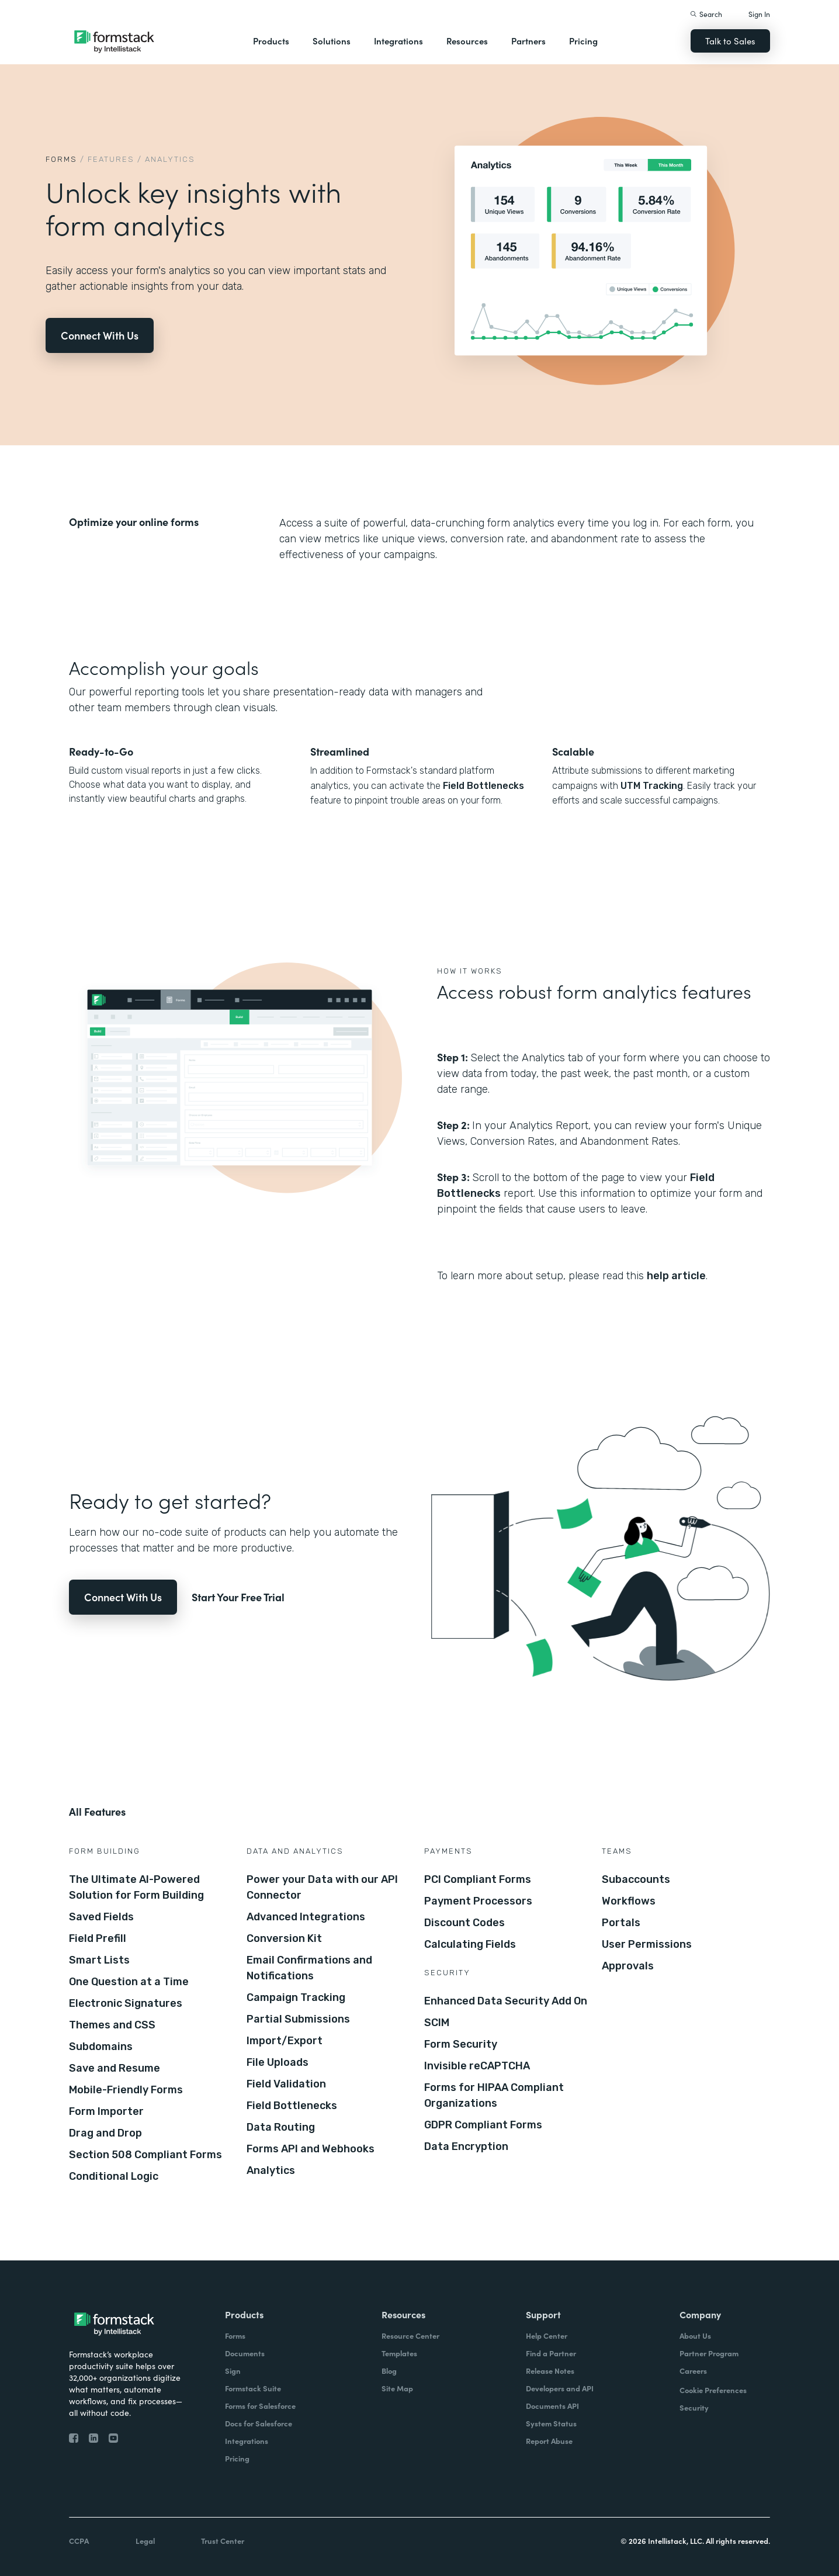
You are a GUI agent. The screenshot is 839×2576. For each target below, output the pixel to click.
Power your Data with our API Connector (322, 1887)
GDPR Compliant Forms (483, 2124)
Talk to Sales (730, 40)
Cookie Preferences (713, 2389)
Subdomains (101, 2046)
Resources (467, 40)
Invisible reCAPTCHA (477, 2065)
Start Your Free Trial (238, 1597)
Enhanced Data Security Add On (505, 2001)
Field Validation (286, 2084)
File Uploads (277, 2062)
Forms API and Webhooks (311, 2148)
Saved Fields (101, 1916)
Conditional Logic (113, 2176)
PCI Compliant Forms (477, 1879)
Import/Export (285, 2040)
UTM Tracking (651, 785)
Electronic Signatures (125, 2003)
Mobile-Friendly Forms (126, 2089)
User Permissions (647, 1944)
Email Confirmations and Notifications (309, 1968)
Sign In (759, 14)
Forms (61, 159)
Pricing (583, 40)
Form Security (460, 2044)
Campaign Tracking (296, 1997)
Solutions (332, 40)
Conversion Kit (284, 1938)
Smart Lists (99, 1960)
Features (111, 159)
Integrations (398, 40)
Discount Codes (464, 1922)
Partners (528, 40)
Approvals (628, 1965)
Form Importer (106, 2111)
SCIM (436, 2022)
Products (271, 40)
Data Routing (281, 2127)
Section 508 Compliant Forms (145, 2154)
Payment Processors (478, 1901)
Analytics (271, 2170)
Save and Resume (114, 2068)
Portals (621, 1922)
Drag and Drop (105, 2133)
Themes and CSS (112, 2024)
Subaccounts (636, 1879)
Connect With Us (99, 335)
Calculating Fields (470, 1944)
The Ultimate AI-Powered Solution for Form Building (136, 1887)
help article (676, 1275)
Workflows (629, 1901)
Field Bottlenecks (483, 785)
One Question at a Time (129, 1981)
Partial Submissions (298, 2019)
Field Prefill (97, 1938)
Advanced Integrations (306, 1916)
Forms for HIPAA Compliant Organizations (494, 2095)
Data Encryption (466, 2146)
